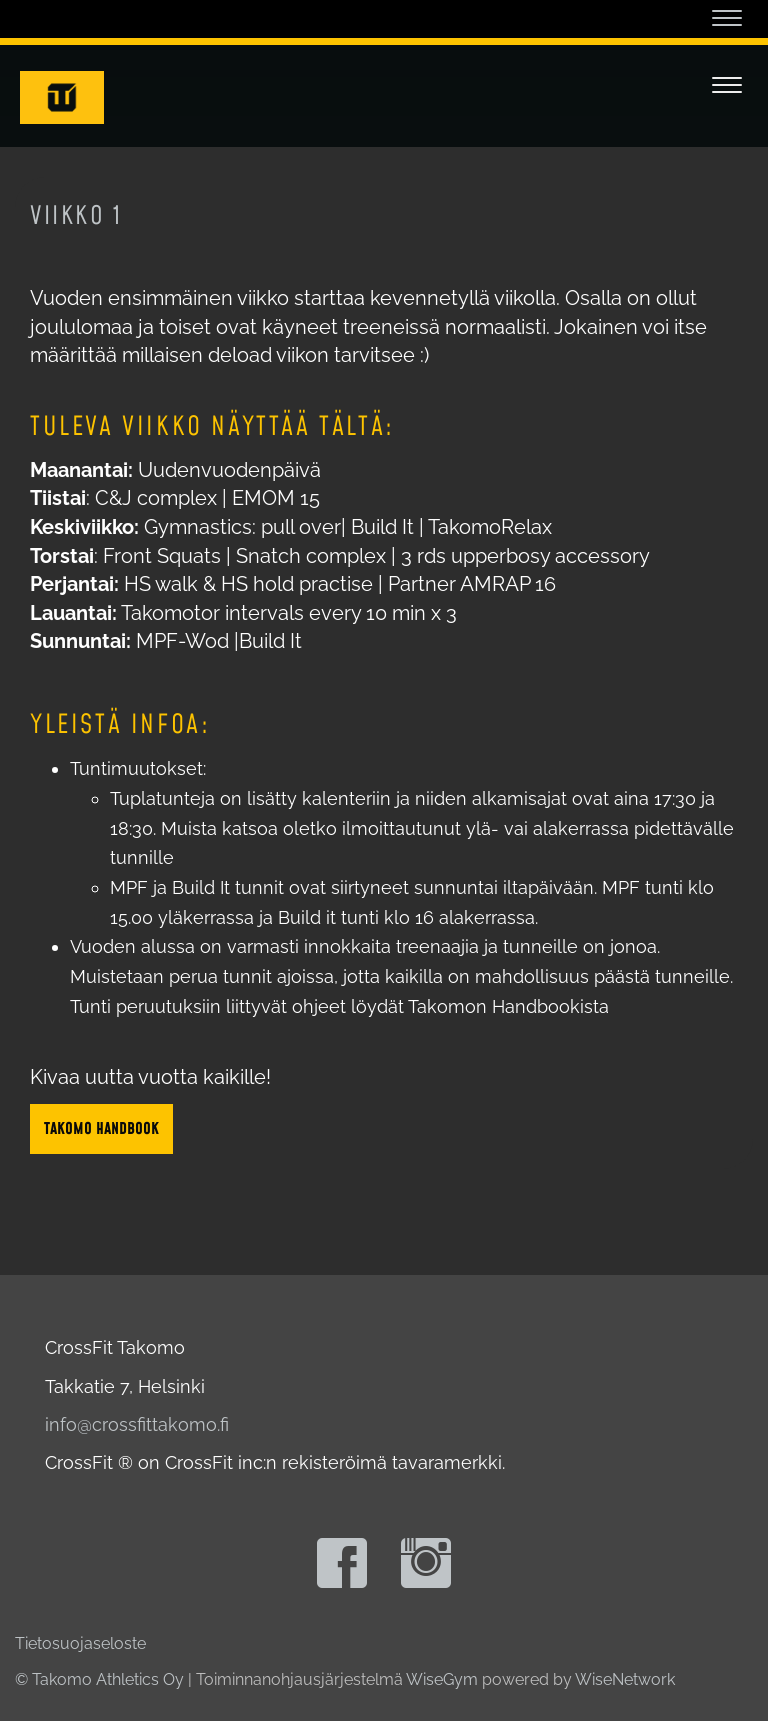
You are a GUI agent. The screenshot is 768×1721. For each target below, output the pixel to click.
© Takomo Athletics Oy (99, 1679)
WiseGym (442, 1679)
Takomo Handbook (101, 1129)
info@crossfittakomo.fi (137, 1424)
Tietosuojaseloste (80, 1643)
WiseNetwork (625, 1679)
